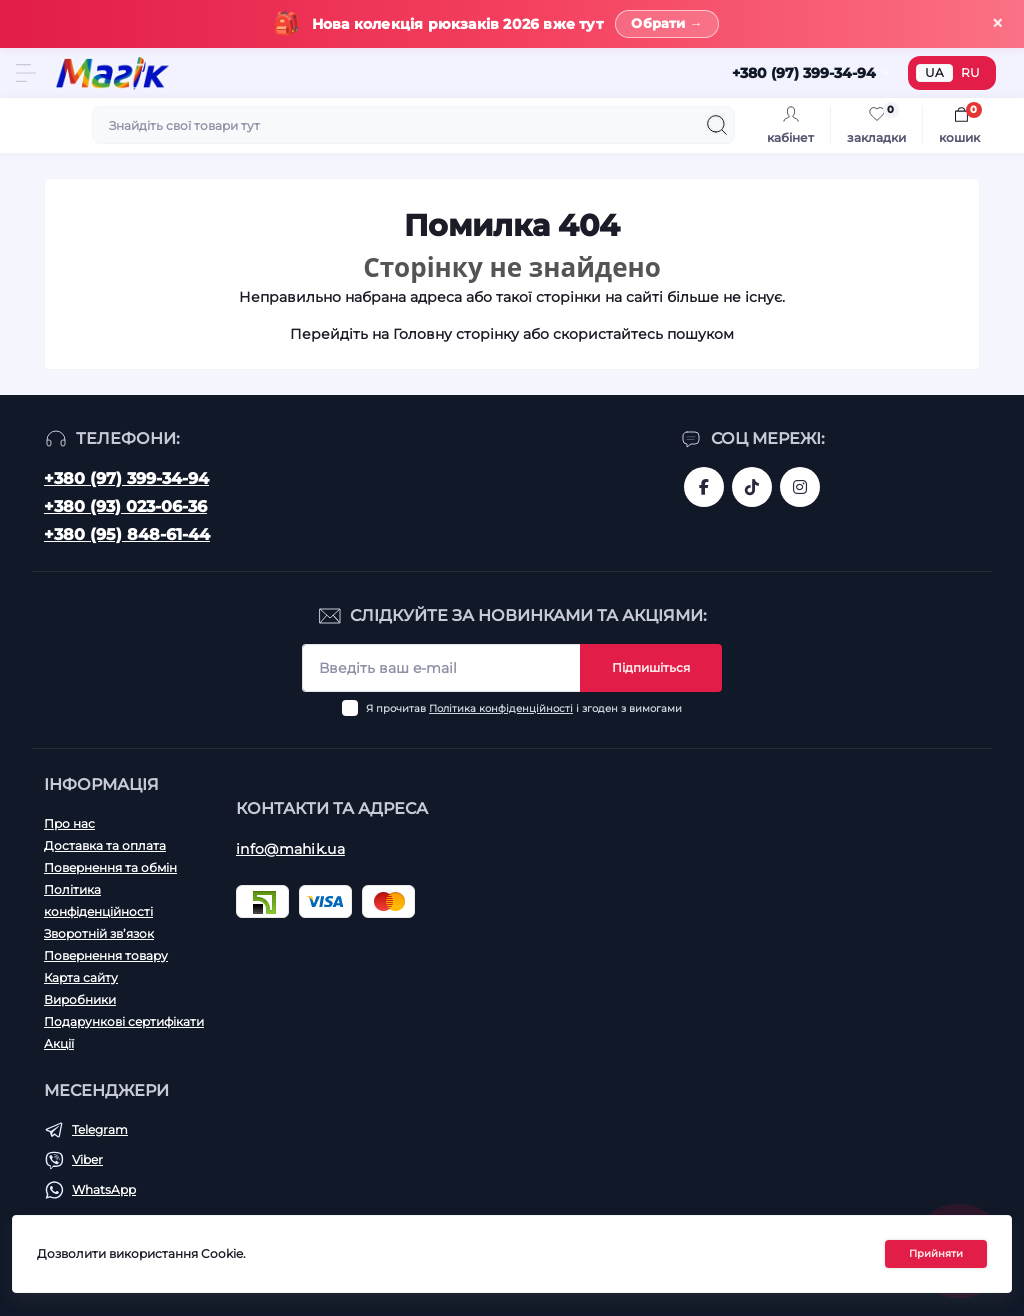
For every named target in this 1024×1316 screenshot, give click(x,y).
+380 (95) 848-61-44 (127, 534)
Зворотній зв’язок (99, 933)
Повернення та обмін (110, 867)
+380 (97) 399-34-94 (126, 478)
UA (934, 73)
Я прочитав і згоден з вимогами (524, 708)
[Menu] (26, 74)
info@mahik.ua (290, 849)
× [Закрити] (997, 23)
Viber (87, 1159)
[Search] (717, 126)
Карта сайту (81, 977)
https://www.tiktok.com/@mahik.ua (752, 487)
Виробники (80, 999)
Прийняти (936, 1253)
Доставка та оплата (105, 845)
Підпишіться (651, 667)
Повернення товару (106, 955)
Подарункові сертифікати (124, 1021)
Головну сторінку (456, 335)
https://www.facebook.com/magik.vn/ (704, 487)
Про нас (69, 823)
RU (970, 73)
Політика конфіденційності (501, 708)
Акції (59, 1043)
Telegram (100, 1129)
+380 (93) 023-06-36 (125, 506)
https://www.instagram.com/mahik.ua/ (800, 487)
